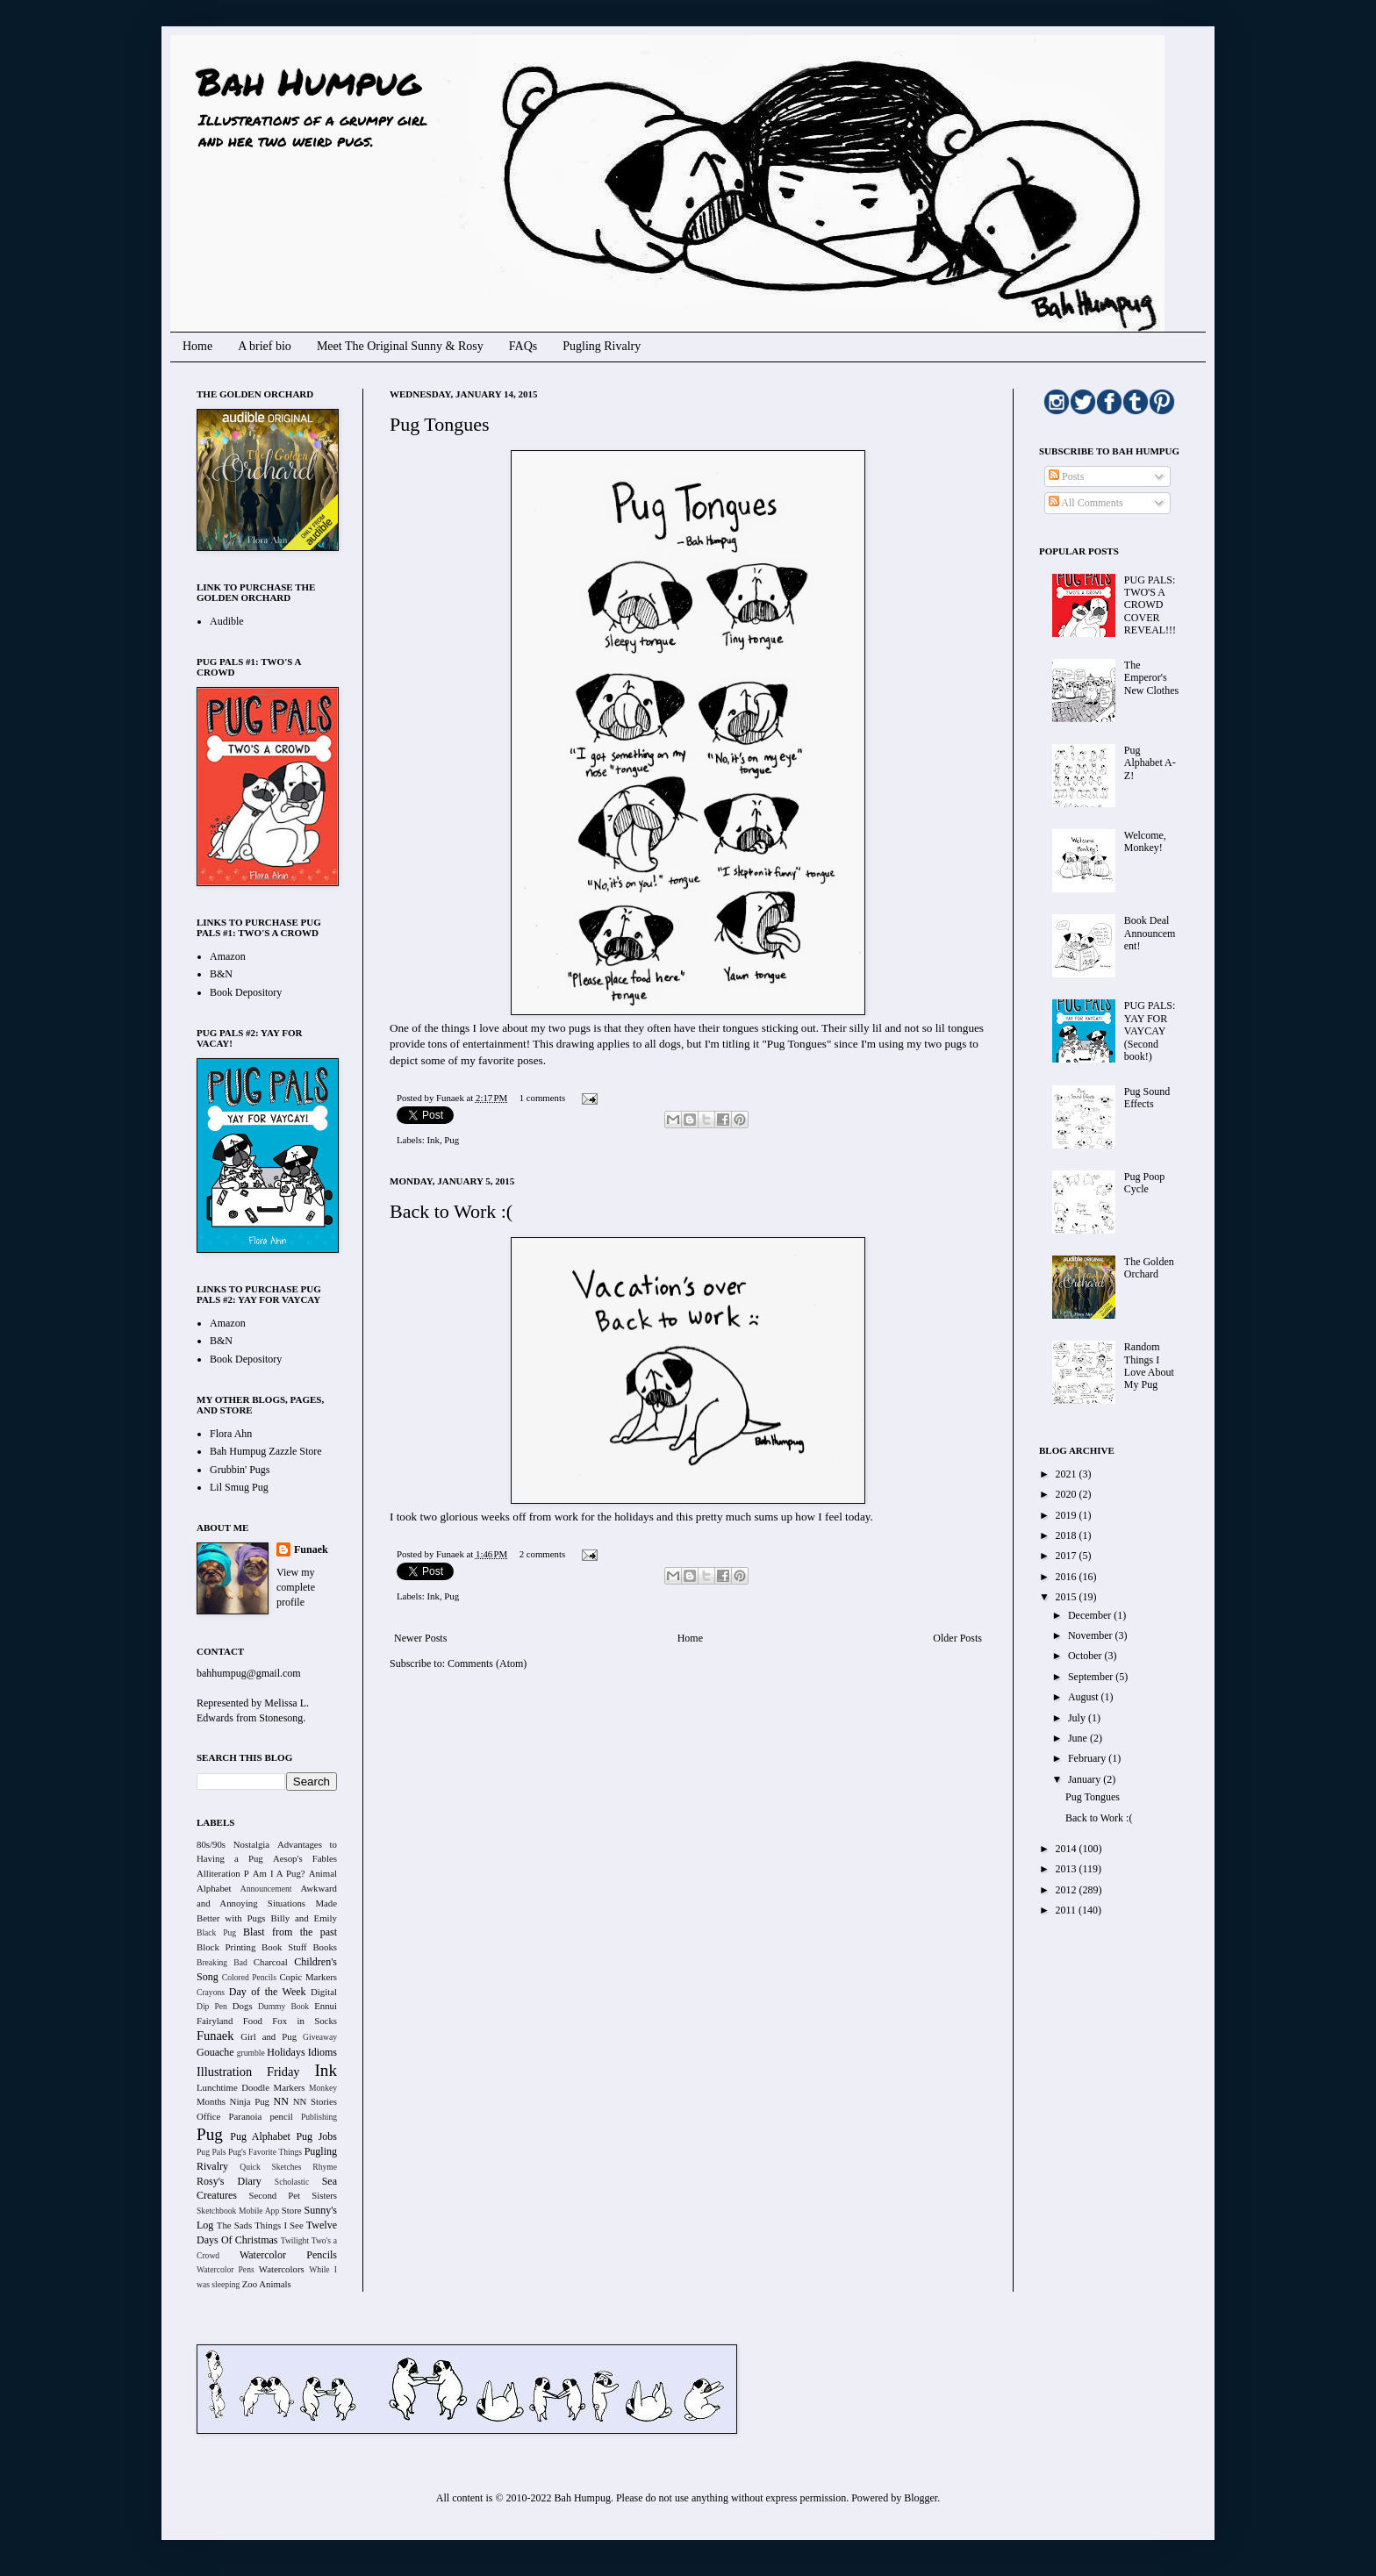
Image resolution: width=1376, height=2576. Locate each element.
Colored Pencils (249, 1977)
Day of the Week (267, 1992)
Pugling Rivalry (602, 346)
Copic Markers (308, 1976)
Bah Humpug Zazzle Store (266, 1451)
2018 (1067, 1535)
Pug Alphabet (260, 2136)
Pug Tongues (440, 424)
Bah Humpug (308, 80)
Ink (432, 1139)
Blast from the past (290, 1932)
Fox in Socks (304, 2020)
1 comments (542, 1097)
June (1079, 1738)
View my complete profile (295, 1587)
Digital (324, 1991)
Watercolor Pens (225, 2269)
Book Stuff (284, 1947)
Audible (227, 621)
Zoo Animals (266, 2284)
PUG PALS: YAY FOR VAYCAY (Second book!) (1150, 1031)
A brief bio (264, 346)
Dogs (243, 2005)
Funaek (451, 1097)
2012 (1067, 1890)
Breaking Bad (222, 1962)
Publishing (319, 2117)
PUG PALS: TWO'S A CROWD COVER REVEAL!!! (1150, 605)
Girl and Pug (268, 2036)
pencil (280, 2116)
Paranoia (245, 2116)
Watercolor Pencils (288, 2255)
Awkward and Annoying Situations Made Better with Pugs (267, 1903)
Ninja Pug (249, 2101)
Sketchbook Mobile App (238, 2210)
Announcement (266, 1888)
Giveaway (320, 2037)
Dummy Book (283, 2006)
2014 (1067, 1849)
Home (197, 346)
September (1091, 1677)
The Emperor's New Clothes (1151, 678)
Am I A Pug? (279, 1873)
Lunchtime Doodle (233, 2087)
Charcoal (271, 1962)
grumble (251, 2052)
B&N (221, 974)
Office (208, 2116)
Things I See (278, 2225)
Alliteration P (223, 1873)
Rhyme (324, 2167)
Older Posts (957, 1638)
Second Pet (274, 2195)
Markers (289, 2087)
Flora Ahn (231, 1434)
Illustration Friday (248, 2071)
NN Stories (315, 2101)
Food (252, 2020)
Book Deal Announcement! (1150, 933)
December (1091, 1615)
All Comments (1086, 503)
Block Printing (226, 1947)
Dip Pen (212, 2006)
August (1084, 1697)
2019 (1067, 1515)
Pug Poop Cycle (1144, 1182)
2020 (1067, 1494)
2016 (1067, 1577)
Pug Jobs (316, 2136)
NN (281, 2101)
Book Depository (246, 992)
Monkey (323, 2088)
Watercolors (282, 2269)
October (1086, 1655)
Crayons (211, 1992)
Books (324, 1947)
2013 (1067, 1869)
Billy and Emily (303, 1918)
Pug (451, 1139)
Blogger (920, 2498)
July (1078, 1718)
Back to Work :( (451, 1211)
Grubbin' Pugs (240, 1469)
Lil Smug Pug (239, 1487)
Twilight (295, 2240)
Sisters (324, 2195)
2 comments (542, 1554)
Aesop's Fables (305, 1858)
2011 (1067, 1910)
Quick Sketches (270, 2167)
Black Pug (216, 1932)
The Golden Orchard (1149, 1268)
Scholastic (292, 2181)
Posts (1066, 476)
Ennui (325, 2005)
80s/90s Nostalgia (233, 1844)
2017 (1067, 1555)
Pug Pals (211, 2152)
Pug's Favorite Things (265, 2152)
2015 (1067, 1597)
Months (211, 2101)
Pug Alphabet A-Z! (1150, 763)
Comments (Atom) (487, 1663)
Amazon (228, 956)
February (1088, 1758)
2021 (1067, 1474)
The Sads (234, 2225)
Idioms (322, 2052)
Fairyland (215, 2020)
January (1085, 1779)
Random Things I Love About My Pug (1149, 1366)
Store (292, 2210)
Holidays (286, 2052)
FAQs (523, 346)
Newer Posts (420, 1638)
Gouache (215, 2052)
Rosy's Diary (229, 2181)
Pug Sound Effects (1147, 1097)
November (1091, 1635)
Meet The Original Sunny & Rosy (400, 346)
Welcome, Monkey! (1145, 841)
